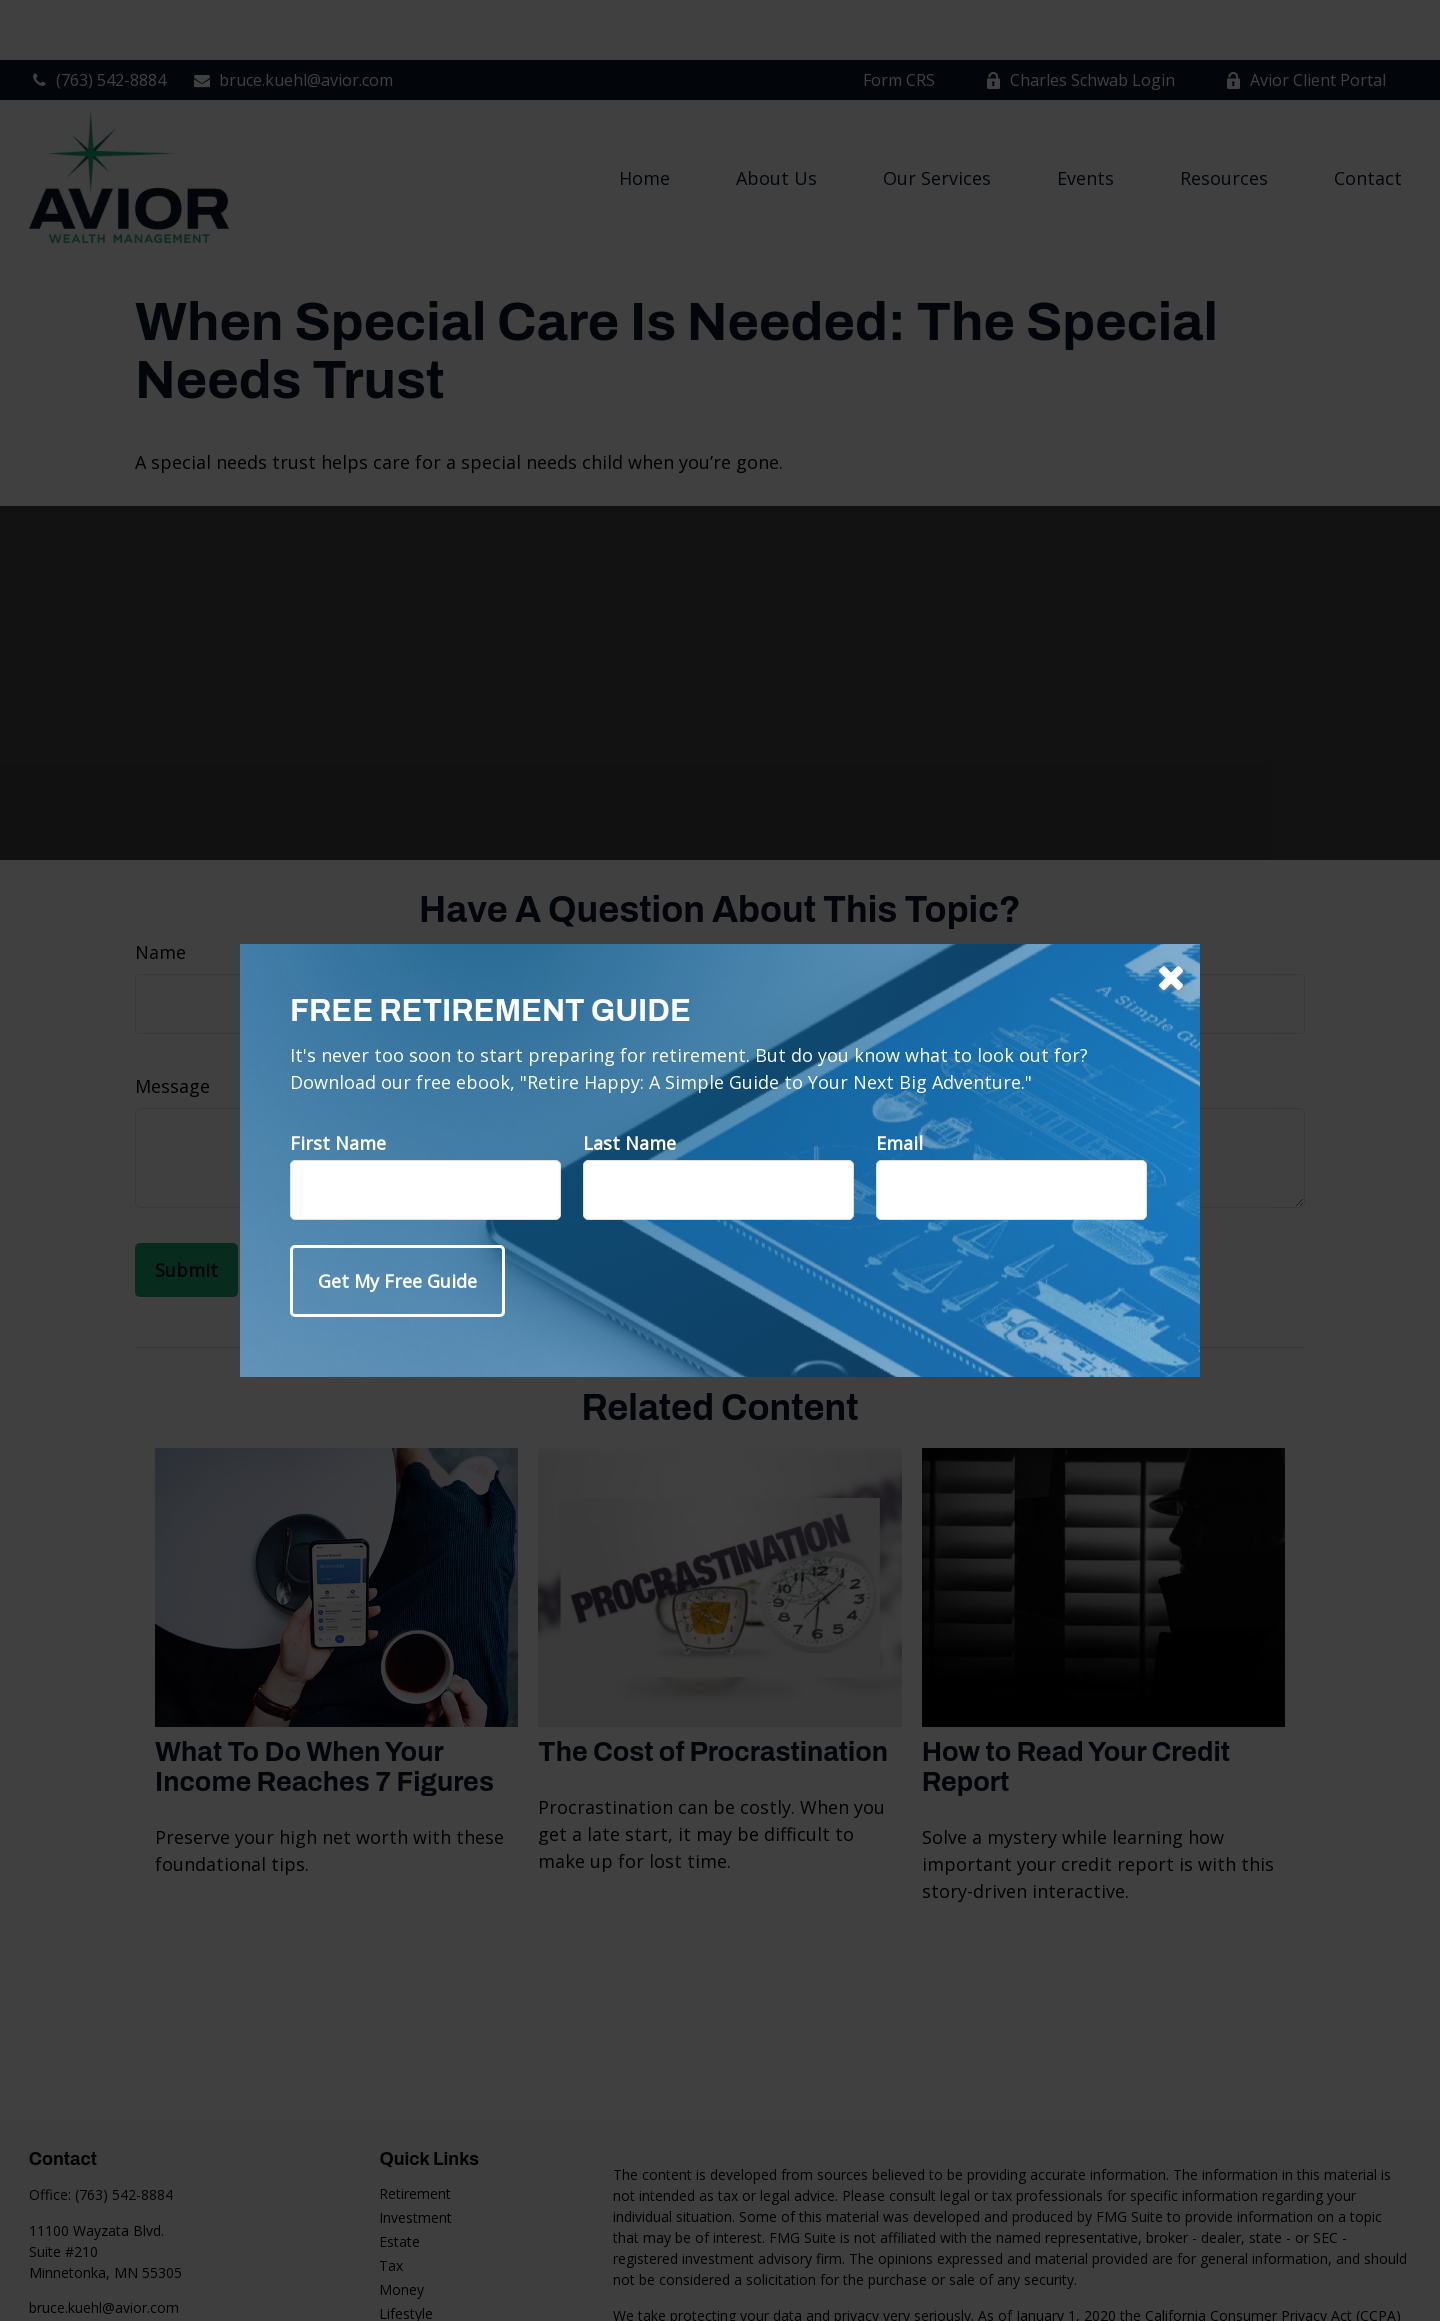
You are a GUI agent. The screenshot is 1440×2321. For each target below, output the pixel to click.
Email (899, 1143)
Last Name (629, 1143)
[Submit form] (397, 1281)
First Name (338, 1143)
